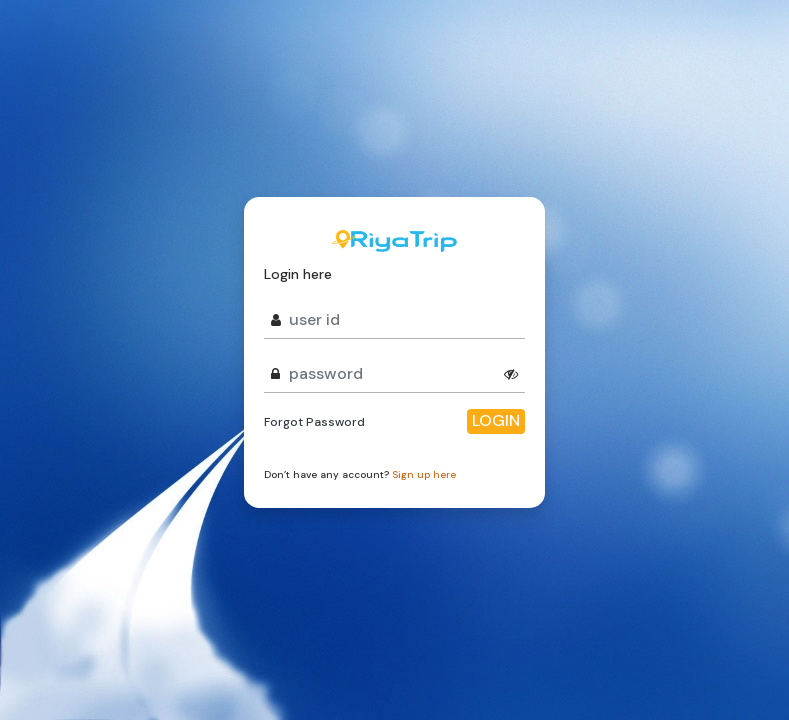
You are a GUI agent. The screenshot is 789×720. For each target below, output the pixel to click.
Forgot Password (314, 422)
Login (496, 420)
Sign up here (424, 474)
